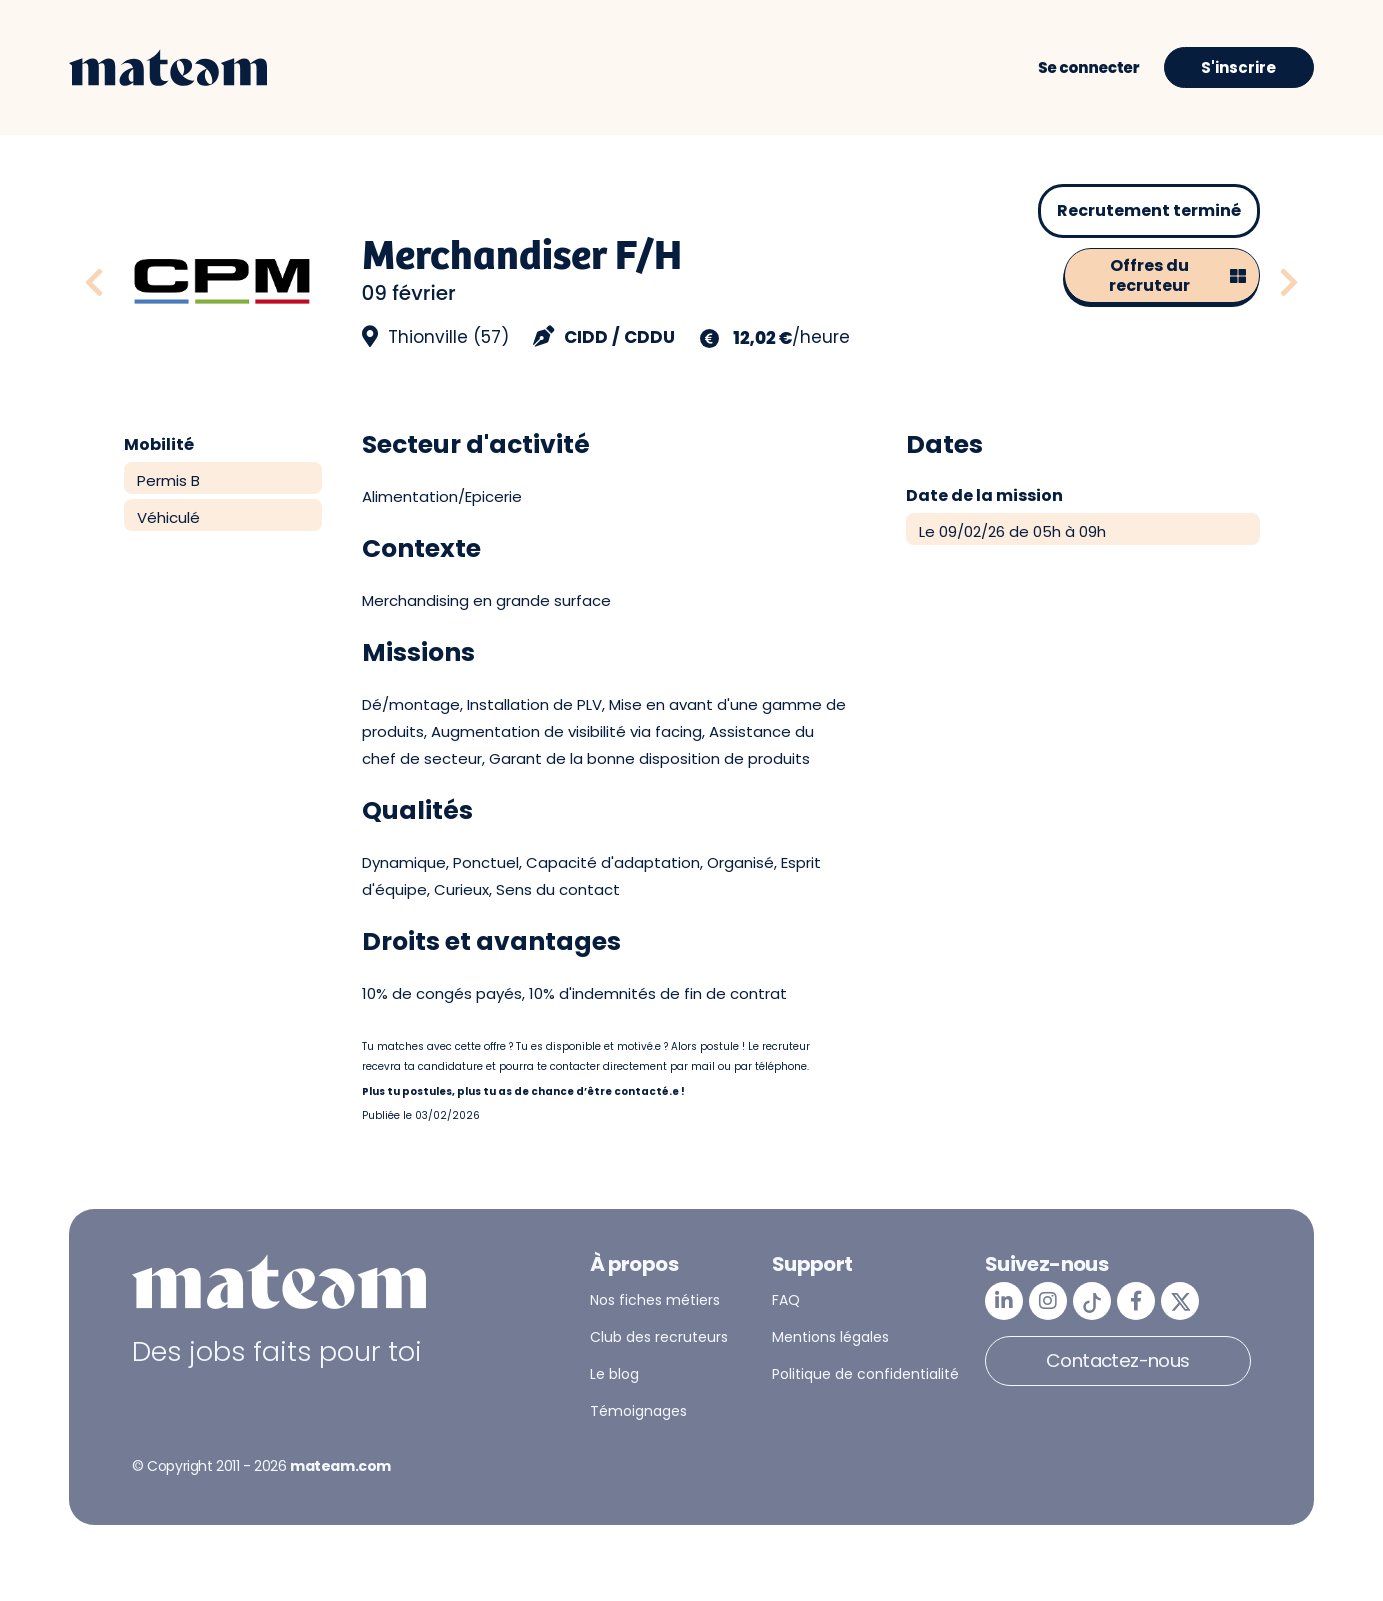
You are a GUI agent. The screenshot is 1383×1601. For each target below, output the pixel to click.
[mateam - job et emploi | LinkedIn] (1004, 1301)
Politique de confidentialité (865, 1374)
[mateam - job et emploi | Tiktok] (1092, 1301)
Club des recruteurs (659, 1337)
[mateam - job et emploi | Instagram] (1048, 1301)
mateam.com (340, 1466)
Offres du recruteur (1177, 275)
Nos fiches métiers (655, 1300)
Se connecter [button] (1088, 67)
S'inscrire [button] (1238, 67)
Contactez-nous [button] (1118, 1360)
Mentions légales (830, 1337)
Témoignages (638, 1411)
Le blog (614, 1374)
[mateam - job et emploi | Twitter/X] (1180, 1301)
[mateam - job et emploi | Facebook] (1136, 1301)
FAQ (786, 1300)
